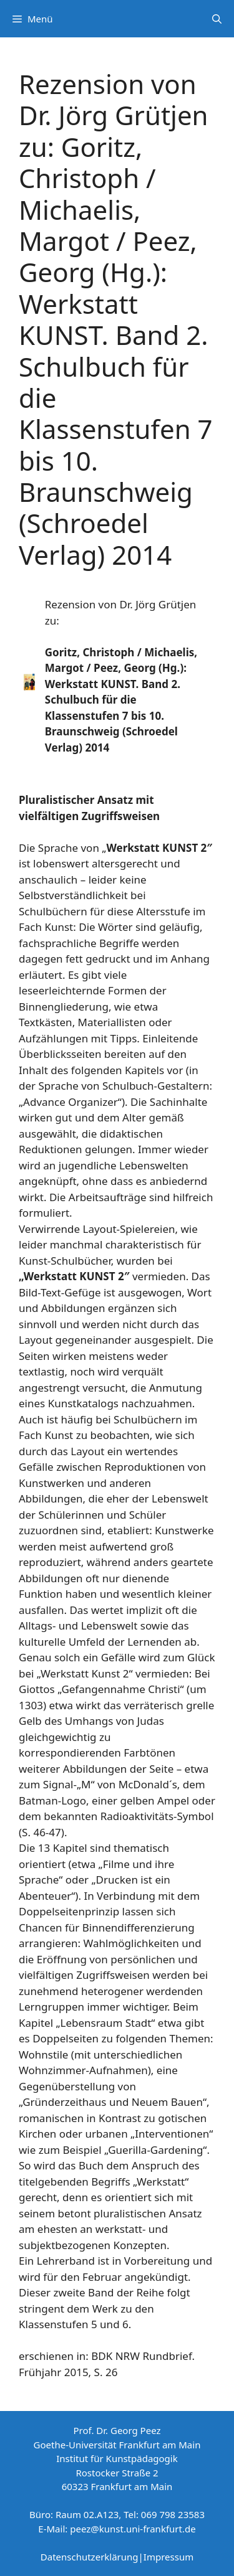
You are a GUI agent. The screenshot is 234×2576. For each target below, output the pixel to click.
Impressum (168, 2556)
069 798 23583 (173, 2514)
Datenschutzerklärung (90, 2556)
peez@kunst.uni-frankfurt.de (132, 2528)
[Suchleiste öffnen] (217, 18)
